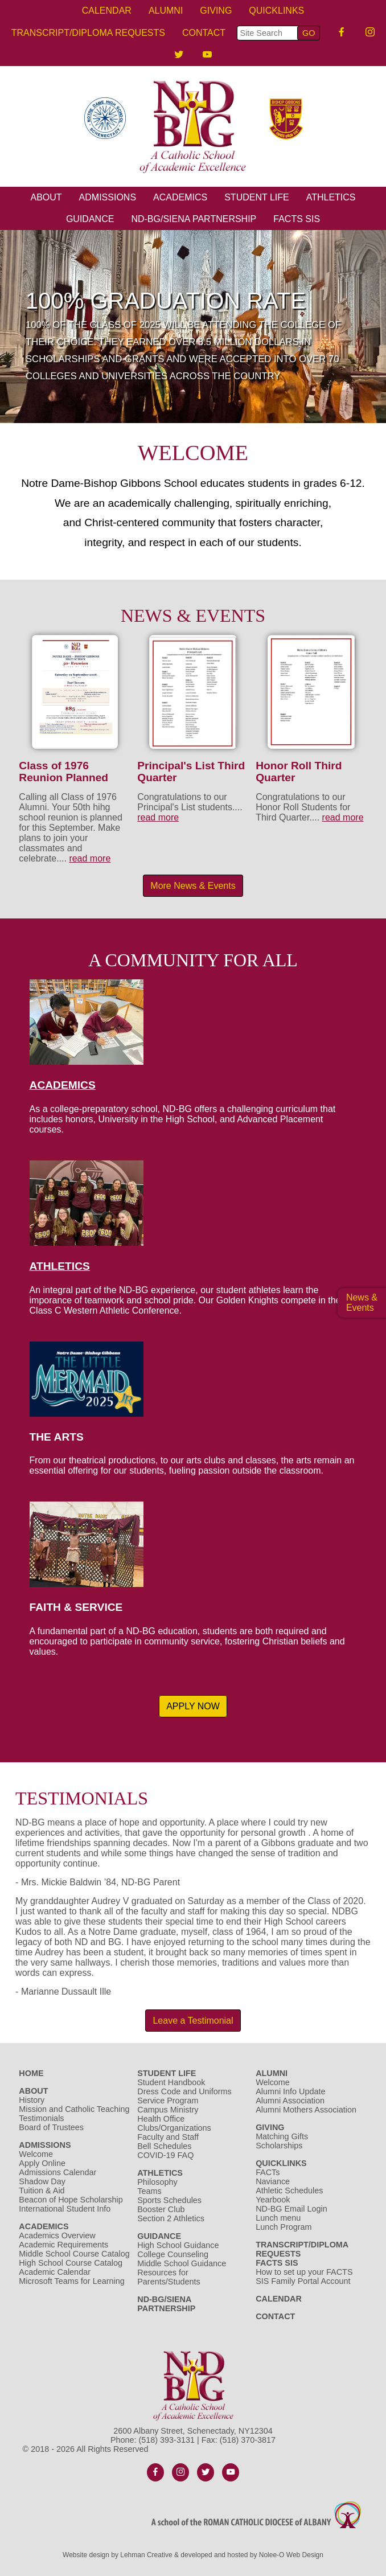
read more (89, 858)
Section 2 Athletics (170, 2218)
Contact (203, 33)
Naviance (273, 2181)
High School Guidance (179, 2245)
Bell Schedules (164, 2146)
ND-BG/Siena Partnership (193, 219)
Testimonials (41, 2118)
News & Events (361, 1302)
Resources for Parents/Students (168, 2277)
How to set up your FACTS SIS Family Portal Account (304, 2276)
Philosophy (157, 2182)
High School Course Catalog (70, 2262)
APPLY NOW (193, 1706)
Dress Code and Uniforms (184, 2091)
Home (31, 2073)
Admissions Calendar (57, 2172)
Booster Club (160, 2209)
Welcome (36, 2154)
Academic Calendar (55, 2271)
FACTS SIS (296, 219)
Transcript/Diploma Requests (88, 33)
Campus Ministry (167, 2109)
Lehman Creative (146, 2555)
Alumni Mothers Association (306, 2109)
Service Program (167, 2100)
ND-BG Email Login (291, 2208)
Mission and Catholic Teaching (74, 2109)
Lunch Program (283, 2227)
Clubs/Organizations (174, 2127)
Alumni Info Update (290, 2091)
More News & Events (192, 886)
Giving (216, 10)
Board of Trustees (51, 2127)
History (31, 2100)
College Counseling (172, 2254)
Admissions (107, 197)
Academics (180, 197)
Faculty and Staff (168, 2137)
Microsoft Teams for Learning (71, 2281)
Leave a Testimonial (193, 2020)
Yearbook (273, 2199)
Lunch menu (278, 2217)
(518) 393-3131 (167, 2439)
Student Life (256, 197)
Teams (149, 2191)
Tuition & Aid (41, 2190)
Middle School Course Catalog (74, 2253)
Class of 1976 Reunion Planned (63, 772)
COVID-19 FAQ (165, 2155)
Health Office (160, 2118)
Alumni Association (290, 2100)
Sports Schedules (169, 2200)
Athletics (331, 197)
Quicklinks (276, 10)
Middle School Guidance (181, 2263)
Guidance (90, 219)
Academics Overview (57, 2235)
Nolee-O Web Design (291, 2555)
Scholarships (279, 2145)
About (45, 197)
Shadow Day (42, 2181)
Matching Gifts (282, 2136)
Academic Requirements (63, 2244)
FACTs (268, 2172)
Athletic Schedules (289, 2190)
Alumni (166, 10)
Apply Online (42, 2163)
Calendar (107, 10)
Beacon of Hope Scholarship (70, 2199)
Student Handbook (171, 2082)
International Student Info (64, 2208)
